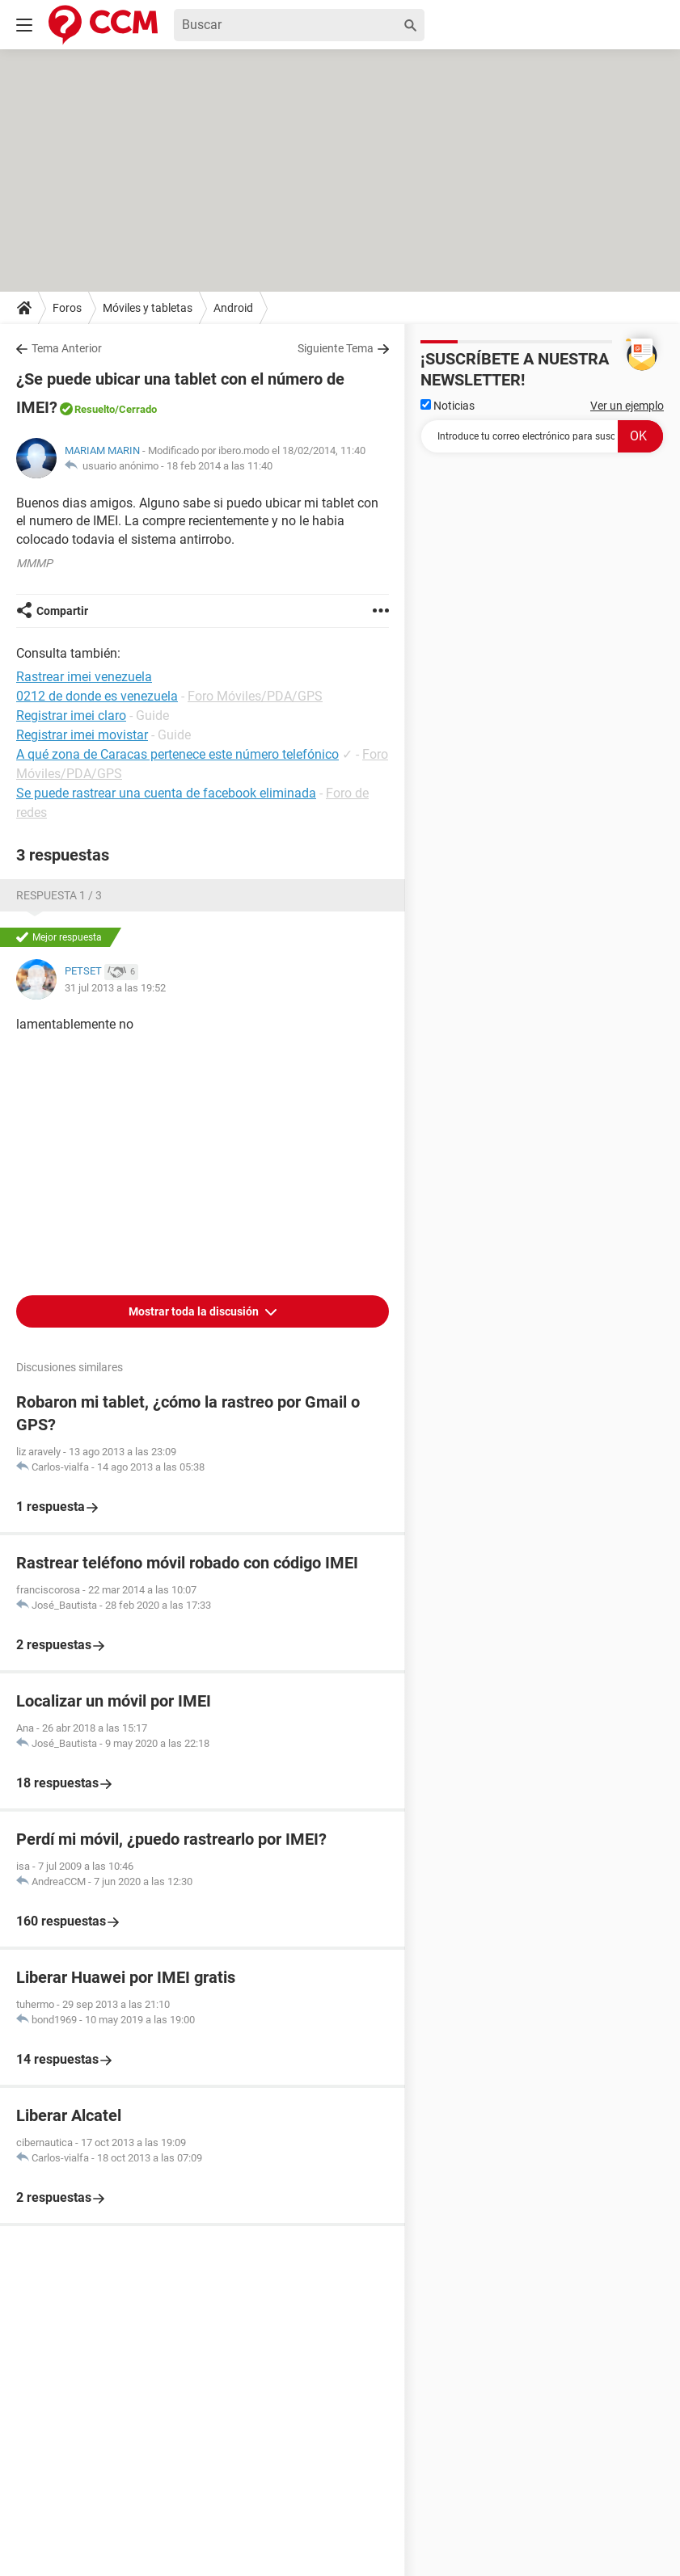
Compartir (62, 610)
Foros (67, 307)
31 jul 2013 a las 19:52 (115, 988)
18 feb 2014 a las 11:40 (219, 466)
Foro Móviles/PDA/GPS (255, 696)
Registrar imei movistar (82, 735)
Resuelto (94, 409)
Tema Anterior (67, 348)
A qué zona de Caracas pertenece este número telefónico (177, 754)
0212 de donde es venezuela (97, 696)
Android (233, 307)
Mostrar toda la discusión (195, 1311)
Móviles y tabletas (147, 307)
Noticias (447, 405)
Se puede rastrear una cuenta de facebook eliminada (166, 793)
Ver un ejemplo (627, 405)
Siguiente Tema (336, 348)
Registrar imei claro (71, 715)
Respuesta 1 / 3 (59, 895)
